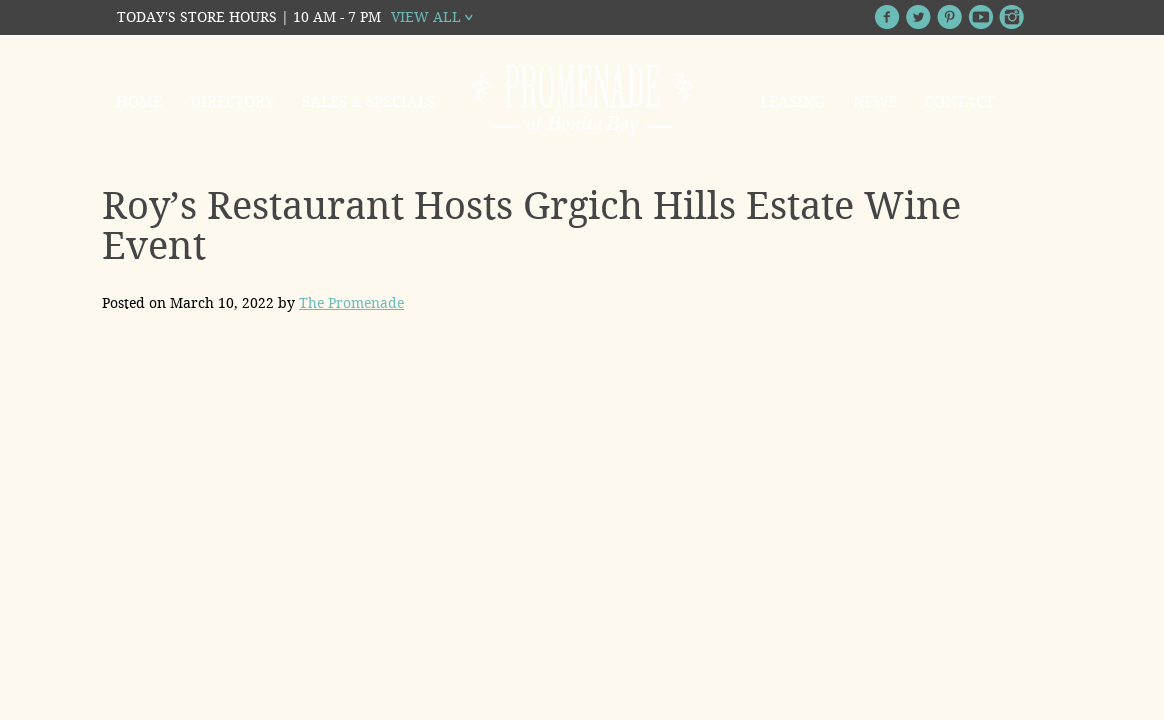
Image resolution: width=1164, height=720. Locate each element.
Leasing (792, 102)
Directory (232, 102)
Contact (959, 102)
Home (139, 102)
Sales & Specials (368, 102)
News (875, 102)
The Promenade (351, 303)
